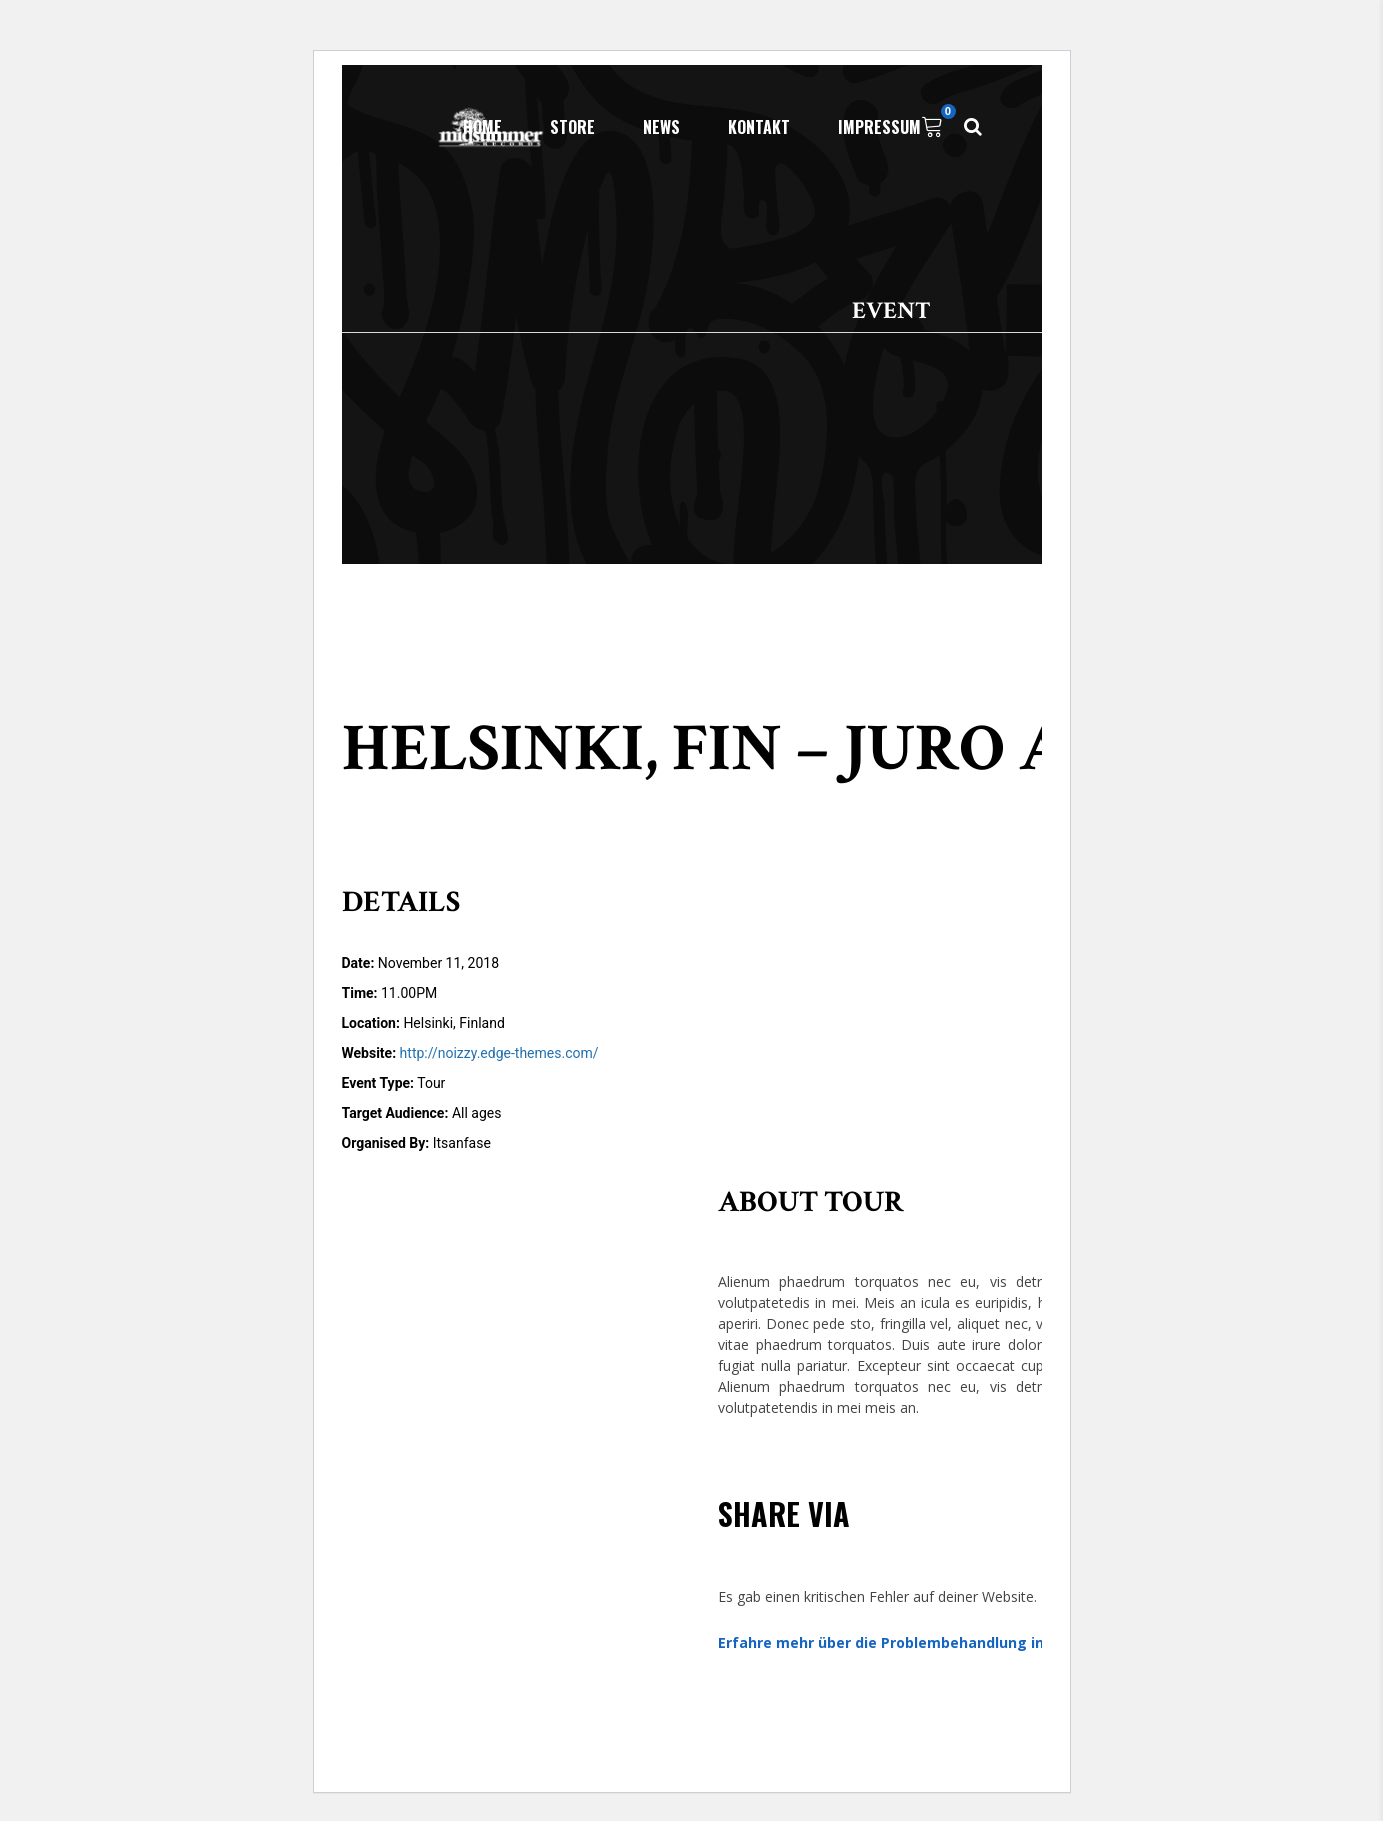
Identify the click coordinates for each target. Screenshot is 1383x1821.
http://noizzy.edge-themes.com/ (499, 1053)
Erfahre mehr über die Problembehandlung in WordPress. (924, 1642)
